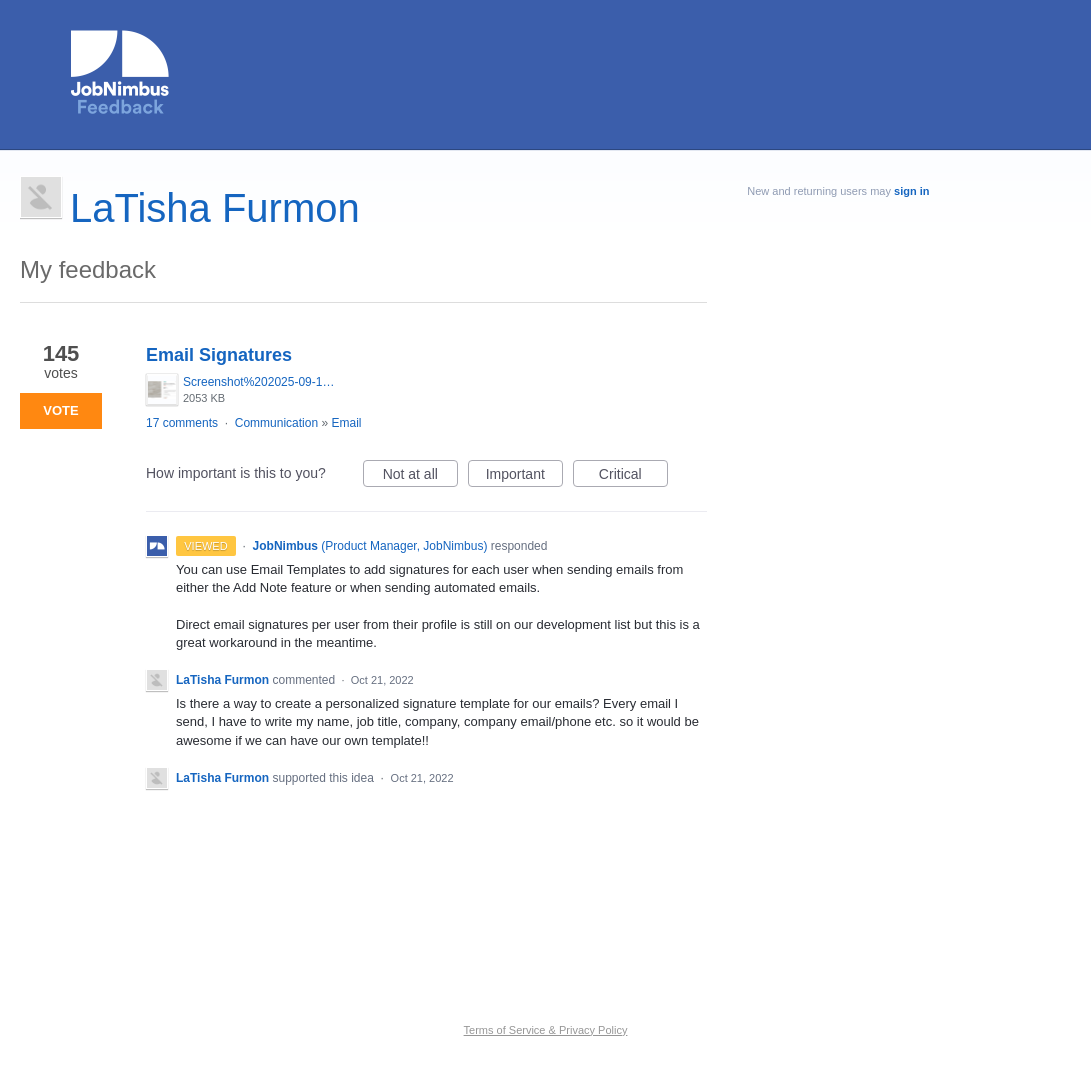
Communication (276, 423)
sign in (911, 191)
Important (524, 477)
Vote (60, 410)
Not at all (420, 477)
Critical (633, 477)
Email (346, 423)
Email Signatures (219, 355)
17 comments (182, 423)
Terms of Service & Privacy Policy (546, 1030)
